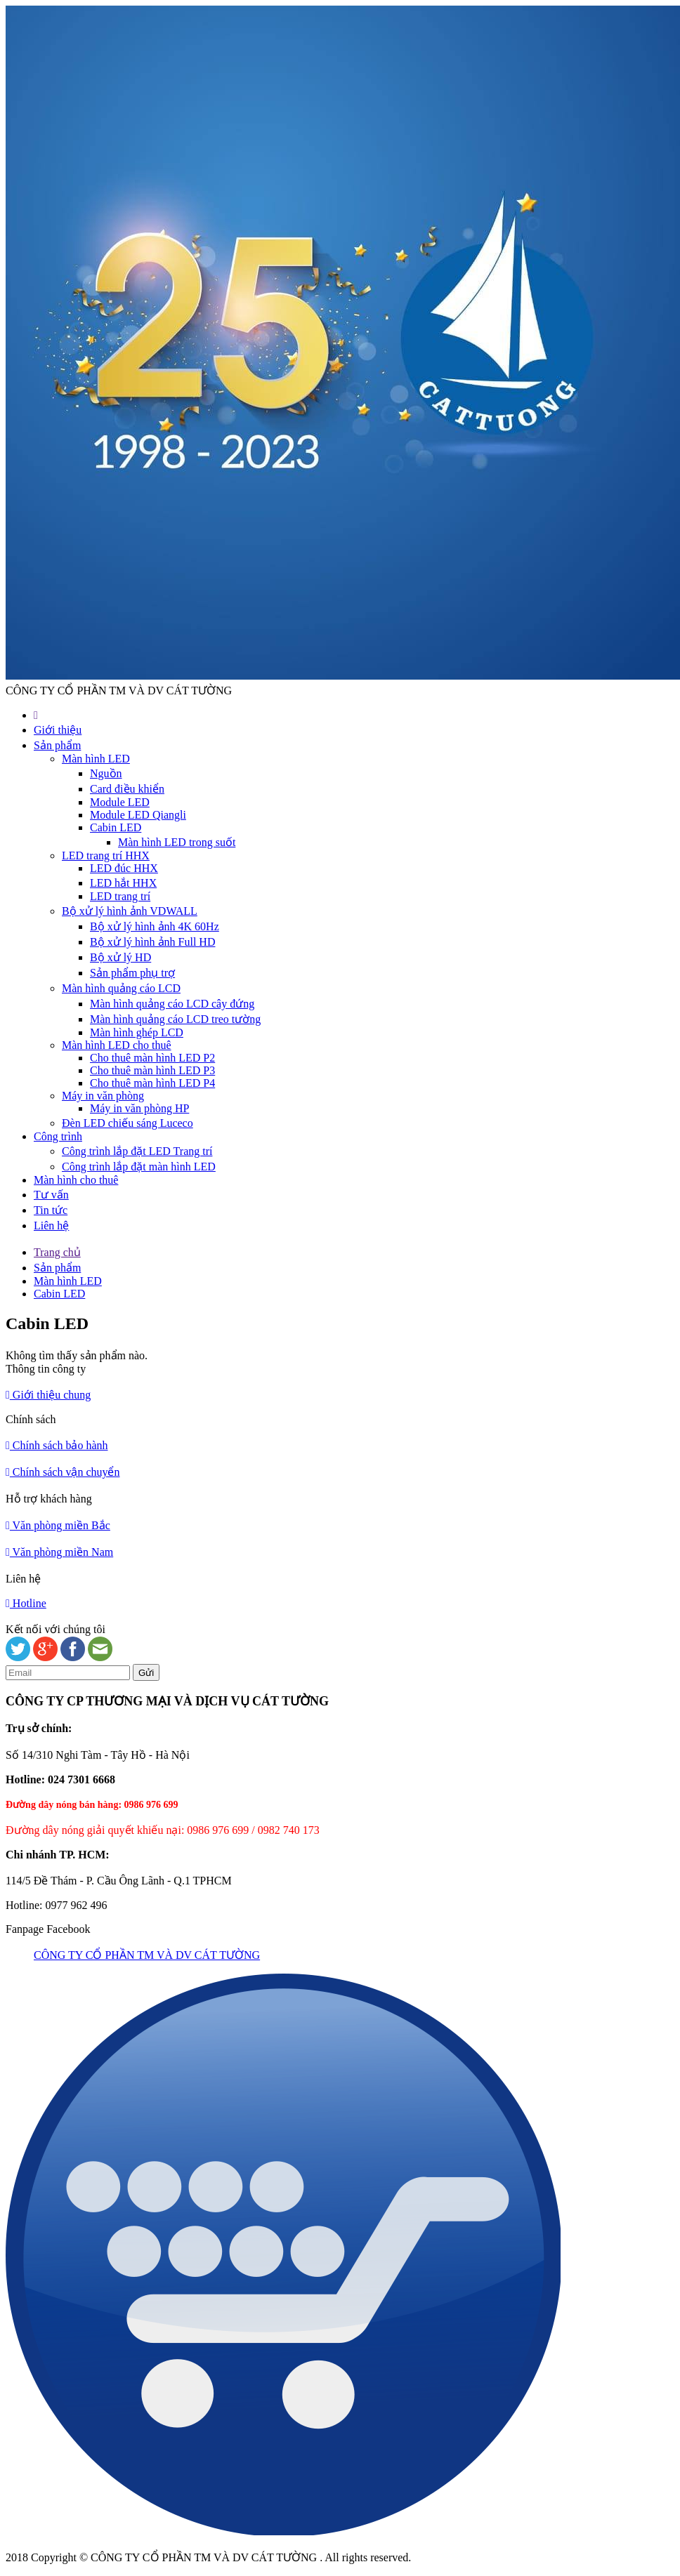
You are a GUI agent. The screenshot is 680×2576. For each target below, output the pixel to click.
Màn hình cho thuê (76, 1180)
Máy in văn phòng (103, 1096)
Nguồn (106, 773)
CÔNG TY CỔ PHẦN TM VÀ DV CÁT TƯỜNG (147, 1955)
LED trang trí (120, 896)
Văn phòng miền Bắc (58, 1525)
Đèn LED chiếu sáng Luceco (127, 1123)
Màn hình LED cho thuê (116, 1045)
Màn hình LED (96, 759)
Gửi (146, 1672)
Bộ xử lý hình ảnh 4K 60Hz (154, 926)
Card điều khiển (127, 789)
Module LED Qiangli (138, 815)
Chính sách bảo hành (57, 1445)
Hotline (26, 1603)
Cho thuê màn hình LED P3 (152, 1070)
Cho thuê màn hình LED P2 (152, 1058)
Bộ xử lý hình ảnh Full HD (152, 942)
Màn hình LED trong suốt (176, 842)
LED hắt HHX (123, 883)
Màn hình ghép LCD (136, 1032)
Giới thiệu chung (48, 1395)
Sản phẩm (57, 745)
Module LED (120, 802)
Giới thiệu (57, 730)
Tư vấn (51, 1195)
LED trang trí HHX (106, 855)
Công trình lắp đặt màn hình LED (139, 1167)
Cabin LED (115, 827)
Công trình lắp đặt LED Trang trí (137, 1151)
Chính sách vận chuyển (63, 1472)
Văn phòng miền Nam (59, 1552)
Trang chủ (57, 1252)
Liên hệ (51, 1225)
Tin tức (50, 1210)
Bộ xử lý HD (120, 957)
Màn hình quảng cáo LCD (121, 988)
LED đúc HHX (124, 868)
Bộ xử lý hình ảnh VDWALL (129, 911)
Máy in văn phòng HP (139, 1108)
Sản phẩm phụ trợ (132, 973)
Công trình (58, 1136)
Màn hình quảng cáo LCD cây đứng (172, 1004)
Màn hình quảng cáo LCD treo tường (175, 1019)
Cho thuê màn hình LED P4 (152, 1083)
